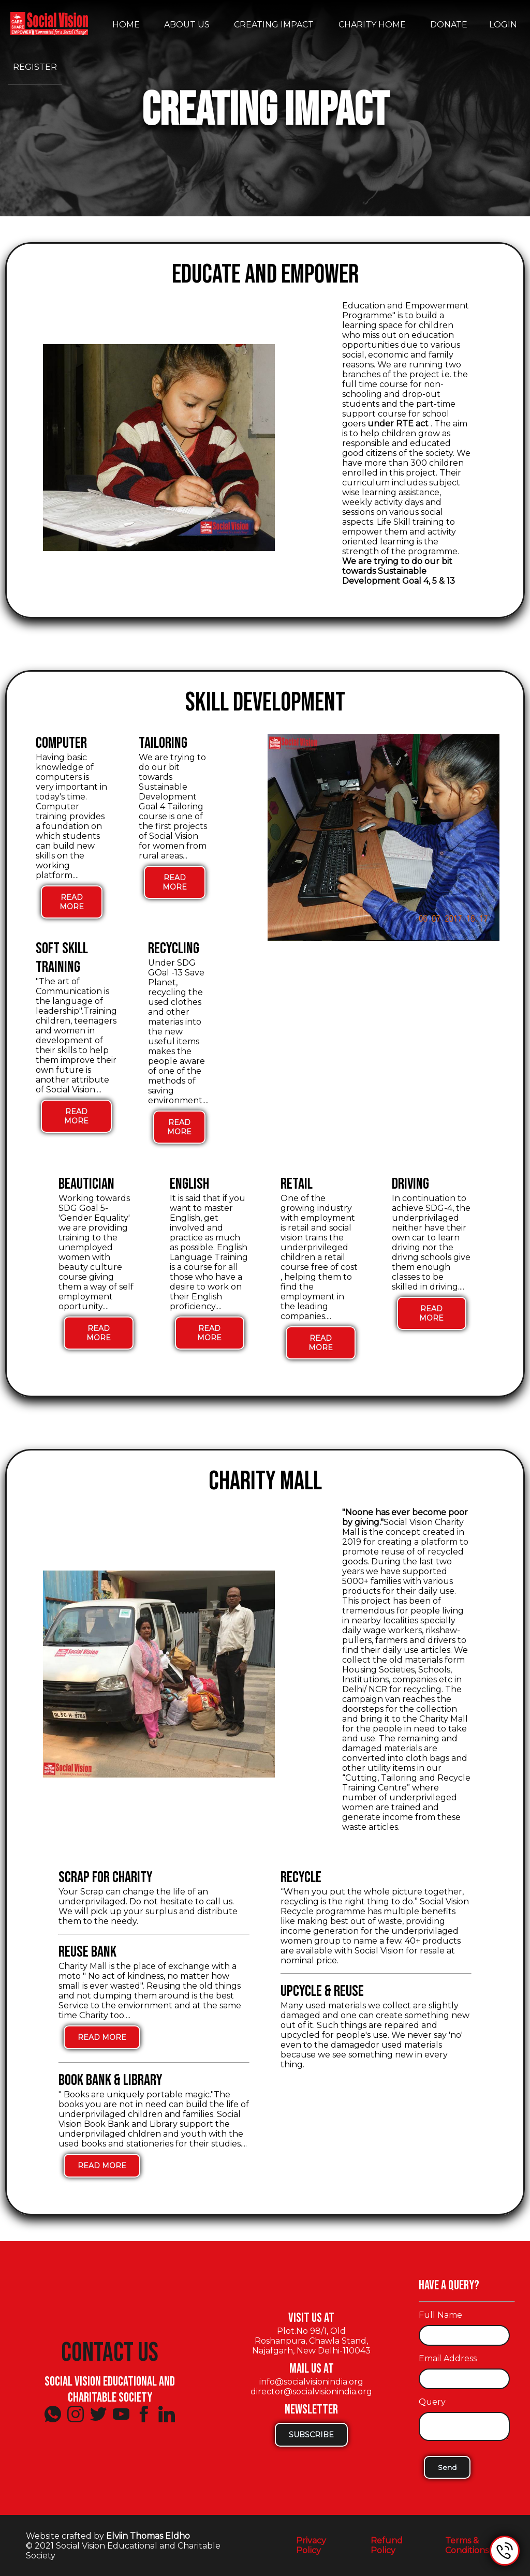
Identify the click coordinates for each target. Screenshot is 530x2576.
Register (35, 67)
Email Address (448, 2358)
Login (503, 24)
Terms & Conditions (467, 2545)
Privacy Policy (311, 2545)
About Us (187, 24)
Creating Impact (274, 24)
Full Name (440, 2315)
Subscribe (311, 2434)
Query (432, 2402)
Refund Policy (387, 2545)
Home (126, 24)
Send (447, 2467)
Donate (448, 24)
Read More (72, 905)
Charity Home (372, 24)
